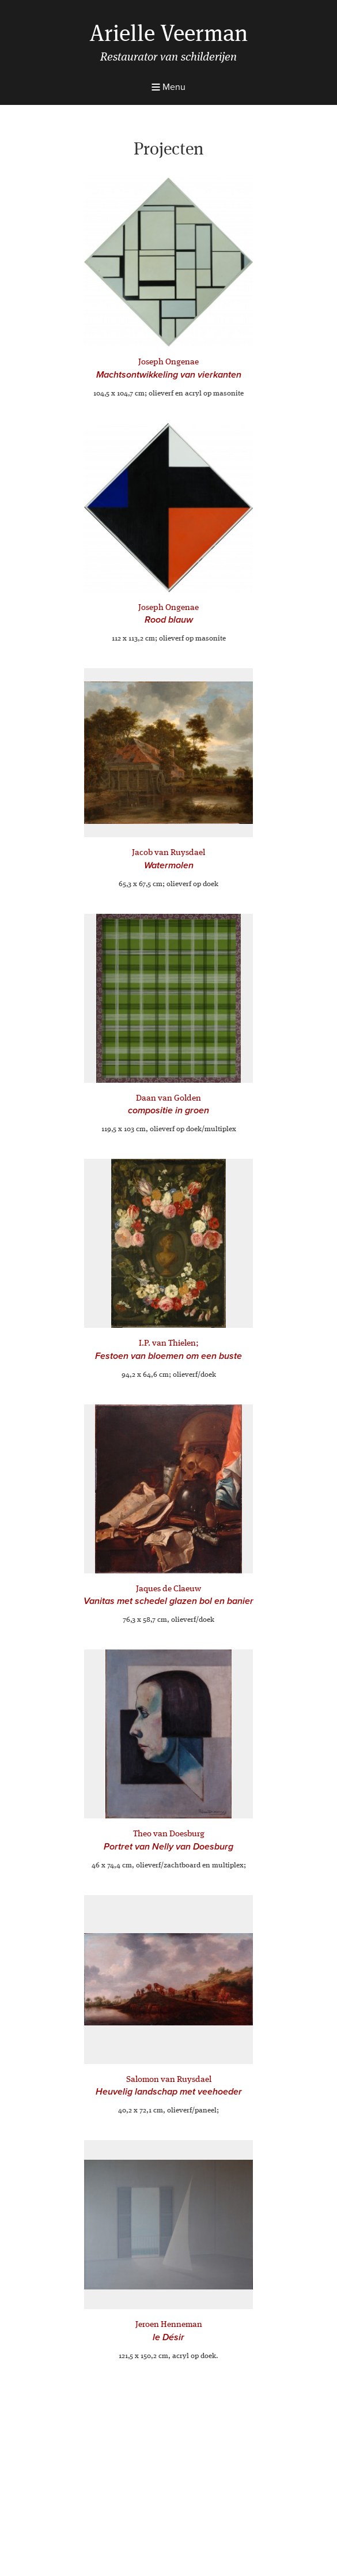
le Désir (168, 2337)
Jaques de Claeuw (168, 1589)
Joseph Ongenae (168, 362)
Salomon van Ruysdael (168, 2080)
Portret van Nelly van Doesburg (168, 1846)
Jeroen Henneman (168, 2325)
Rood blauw (169, 620)
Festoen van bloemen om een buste (168, 1356)
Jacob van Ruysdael (168, 853)
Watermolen (169, 865)
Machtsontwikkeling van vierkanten (168, 375)
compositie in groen (168, 1110)
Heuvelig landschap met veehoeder (169, 2091)
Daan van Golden (168, 1098)
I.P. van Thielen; (169, 1343)
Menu (168, 87)
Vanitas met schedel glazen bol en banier (168, 1601)
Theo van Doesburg (169, 1834)
